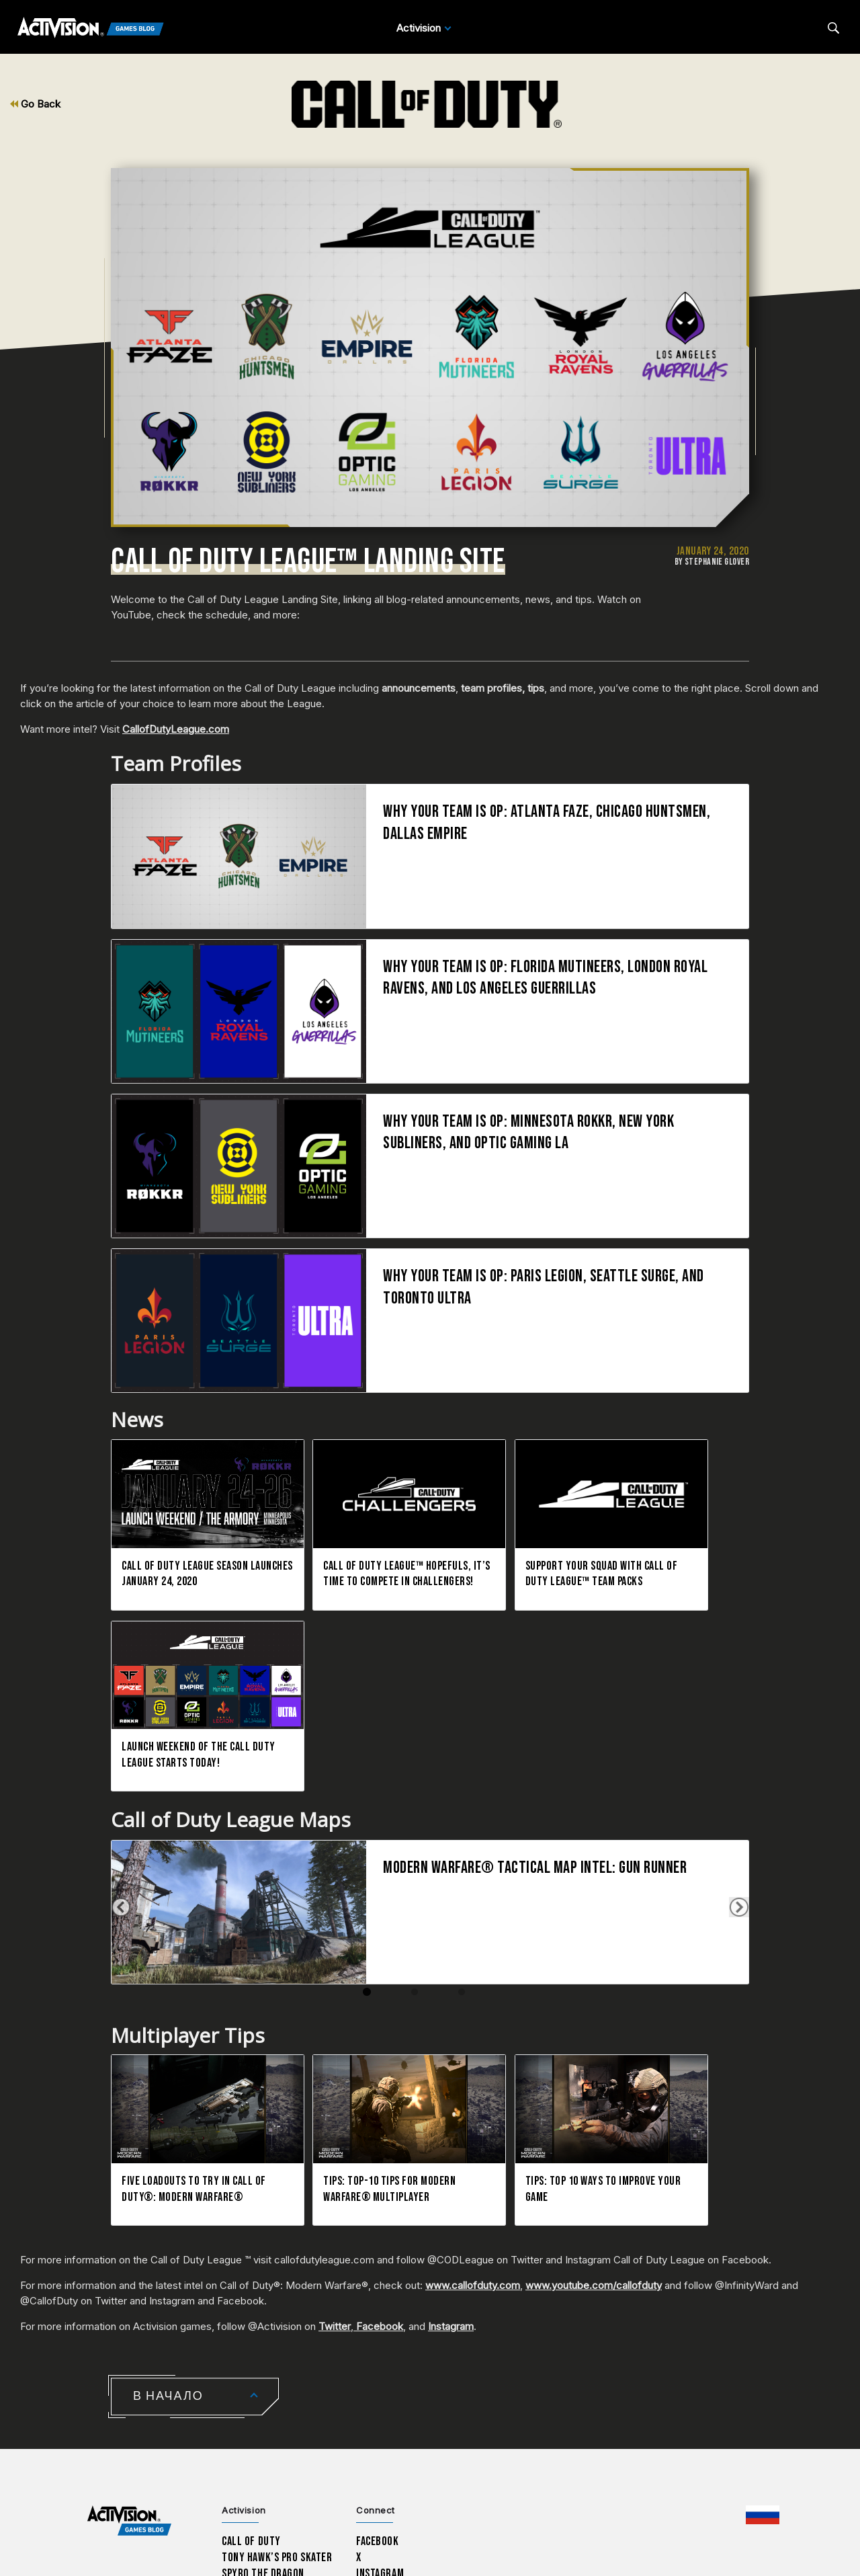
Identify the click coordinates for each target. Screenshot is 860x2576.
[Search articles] (833, 28)
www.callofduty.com (472, 2083)
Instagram (451, 2124)
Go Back (35, 103)
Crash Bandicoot (260, 2388)
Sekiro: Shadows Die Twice (282, 2404)
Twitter (334, 2124)
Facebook (378, 2124)
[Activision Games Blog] (91, 28)
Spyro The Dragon (263, 2372)
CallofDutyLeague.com (175, 729)
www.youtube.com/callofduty (593, 2083)
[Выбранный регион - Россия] (762, 2313)
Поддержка (187, 2476)
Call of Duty (251, 2340)
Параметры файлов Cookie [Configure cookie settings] (591, 2482)
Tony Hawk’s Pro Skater (277, 2356)
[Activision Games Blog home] (129, 2318)
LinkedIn (376, 2388)
